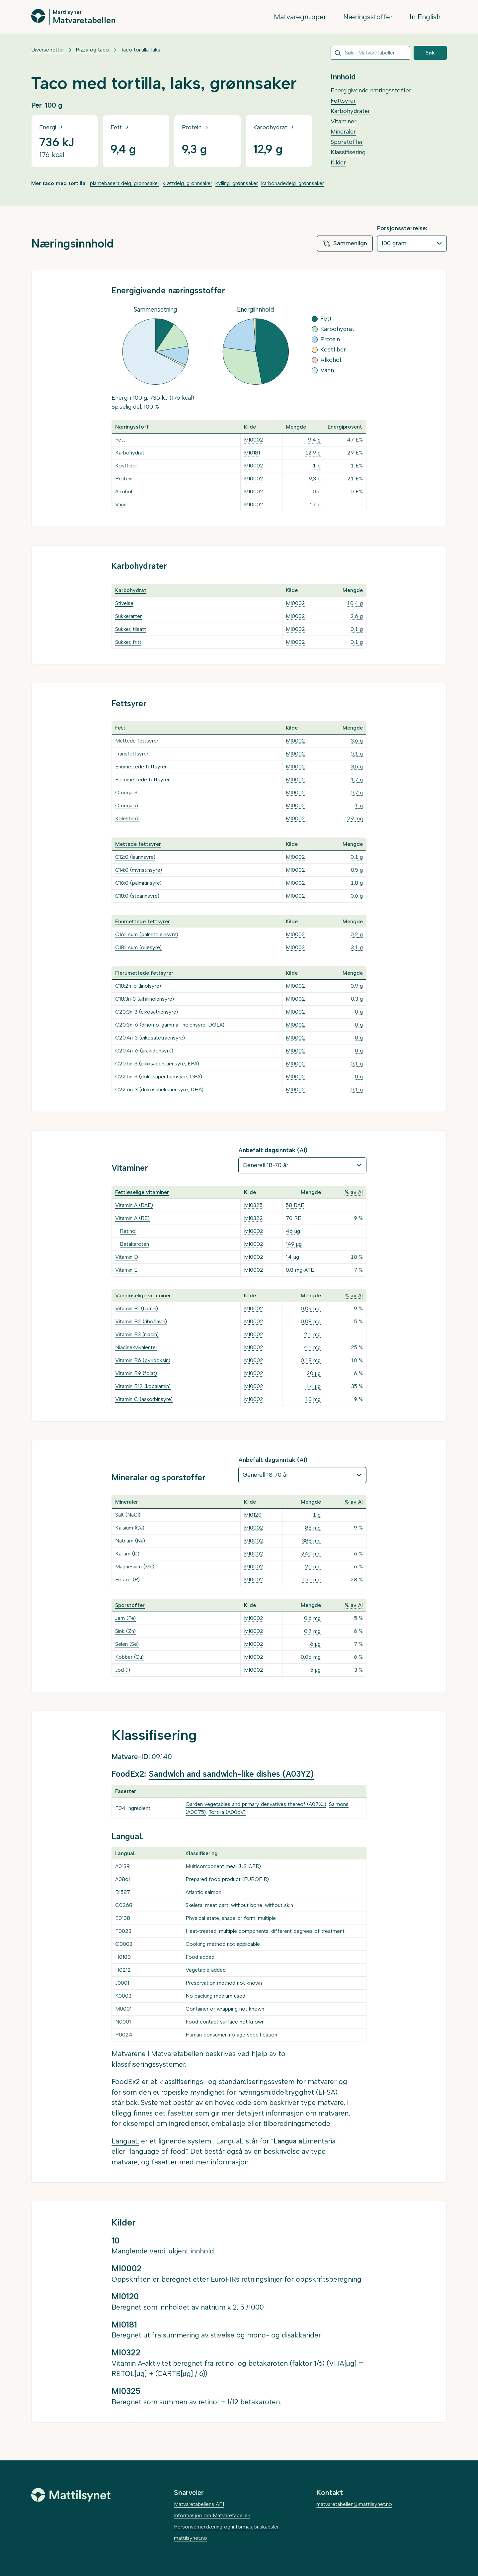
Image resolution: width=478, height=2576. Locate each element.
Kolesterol (127, 818)
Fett (120, 440)
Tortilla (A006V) (227, 1812)
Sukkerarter (128, 616)
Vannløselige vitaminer (143, 1295)
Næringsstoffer (368, 17)
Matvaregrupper (300, 17)
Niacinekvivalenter (136, 1347)
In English (425, 17)
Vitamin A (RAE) (134, 1205)
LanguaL (125, 2141)
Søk (430, 53)
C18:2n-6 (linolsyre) (138, 986)
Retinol (128, 1231)
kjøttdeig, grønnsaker (187, 183)
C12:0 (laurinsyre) (135, 857)
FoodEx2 (126, 2081)
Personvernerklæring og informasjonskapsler (226, 2527)
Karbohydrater (350, 111)
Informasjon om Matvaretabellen (212, 2515)
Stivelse (124, 603)
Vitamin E (126, 1270)
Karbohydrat (129, 452)
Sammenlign (345, 244)
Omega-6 (126, 805)
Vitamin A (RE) (132, 1218)
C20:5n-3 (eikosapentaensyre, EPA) (157, 1063)
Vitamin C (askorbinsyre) (144, 1399)
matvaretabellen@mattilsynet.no (354, 2504)
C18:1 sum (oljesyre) (138, 947)
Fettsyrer (343, 100)
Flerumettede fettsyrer (142, 779)
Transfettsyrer (131, 753)
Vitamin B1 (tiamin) (136, 1308)
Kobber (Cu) (129, 1657)
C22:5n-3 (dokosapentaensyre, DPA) (158, 1076)
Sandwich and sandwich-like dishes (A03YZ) (231, 1774)
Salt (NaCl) (127, 1515)
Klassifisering (348, 152)
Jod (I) (122, 1670)
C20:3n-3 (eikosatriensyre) (146, 1012)
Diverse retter (47, 50)
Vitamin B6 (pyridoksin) (142, 1360)
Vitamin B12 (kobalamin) (143, 1386)
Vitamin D (126, 1257)
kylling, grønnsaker (236, 183)
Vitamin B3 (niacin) (137, 1334)
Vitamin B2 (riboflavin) (141, 1321)
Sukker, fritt (128, 642)
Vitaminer (344, 121)
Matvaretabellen (84, 20)
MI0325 (253, 1205)
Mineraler (343, 131)
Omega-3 (126, 792)
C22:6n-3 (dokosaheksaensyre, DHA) (159, 1089)
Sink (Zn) (125, 1631)
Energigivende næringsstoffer (371, 90)
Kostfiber (126, 465)
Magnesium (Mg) (134, 1566)
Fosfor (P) (127, 1579)
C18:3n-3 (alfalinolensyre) (144, 999)
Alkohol (123, 491)
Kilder (338, 162)
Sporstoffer (347, 142)
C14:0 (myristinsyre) (138, 870)
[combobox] (370, 53)
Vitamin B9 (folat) (136, 1373)
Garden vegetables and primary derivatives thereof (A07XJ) (256, 1804)
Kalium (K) (127, 1553)
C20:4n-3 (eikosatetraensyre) (150, 1038)
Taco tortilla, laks (140, 50)
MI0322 (253, 1218)
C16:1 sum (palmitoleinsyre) (146, 934)
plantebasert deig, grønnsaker (124, 183)
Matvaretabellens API (199, 2504)
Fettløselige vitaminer (142, 1192)
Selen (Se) (127, 1644)
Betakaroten (134, 1244)
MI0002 (253, 440)
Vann (120, 504)
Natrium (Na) (130, 1540)
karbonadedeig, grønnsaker (292, 183)
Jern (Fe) (125, 1618)
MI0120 (253, 1515)
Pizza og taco (92, 50)
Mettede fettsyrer (136, 741)
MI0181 (252, 452)
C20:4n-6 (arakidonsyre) (144, 1050)
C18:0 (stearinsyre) (137, 896)
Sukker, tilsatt (130, 629)
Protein (123, 478)
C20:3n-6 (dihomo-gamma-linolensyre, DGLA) (169, 1025)
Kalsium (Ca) (129, 1528)
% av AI (354, 1192)
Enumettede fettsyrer (141, 766)
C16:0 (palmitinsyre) (138, 883)
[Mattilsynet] (71, 2495)
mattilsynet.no (190, 2538)
